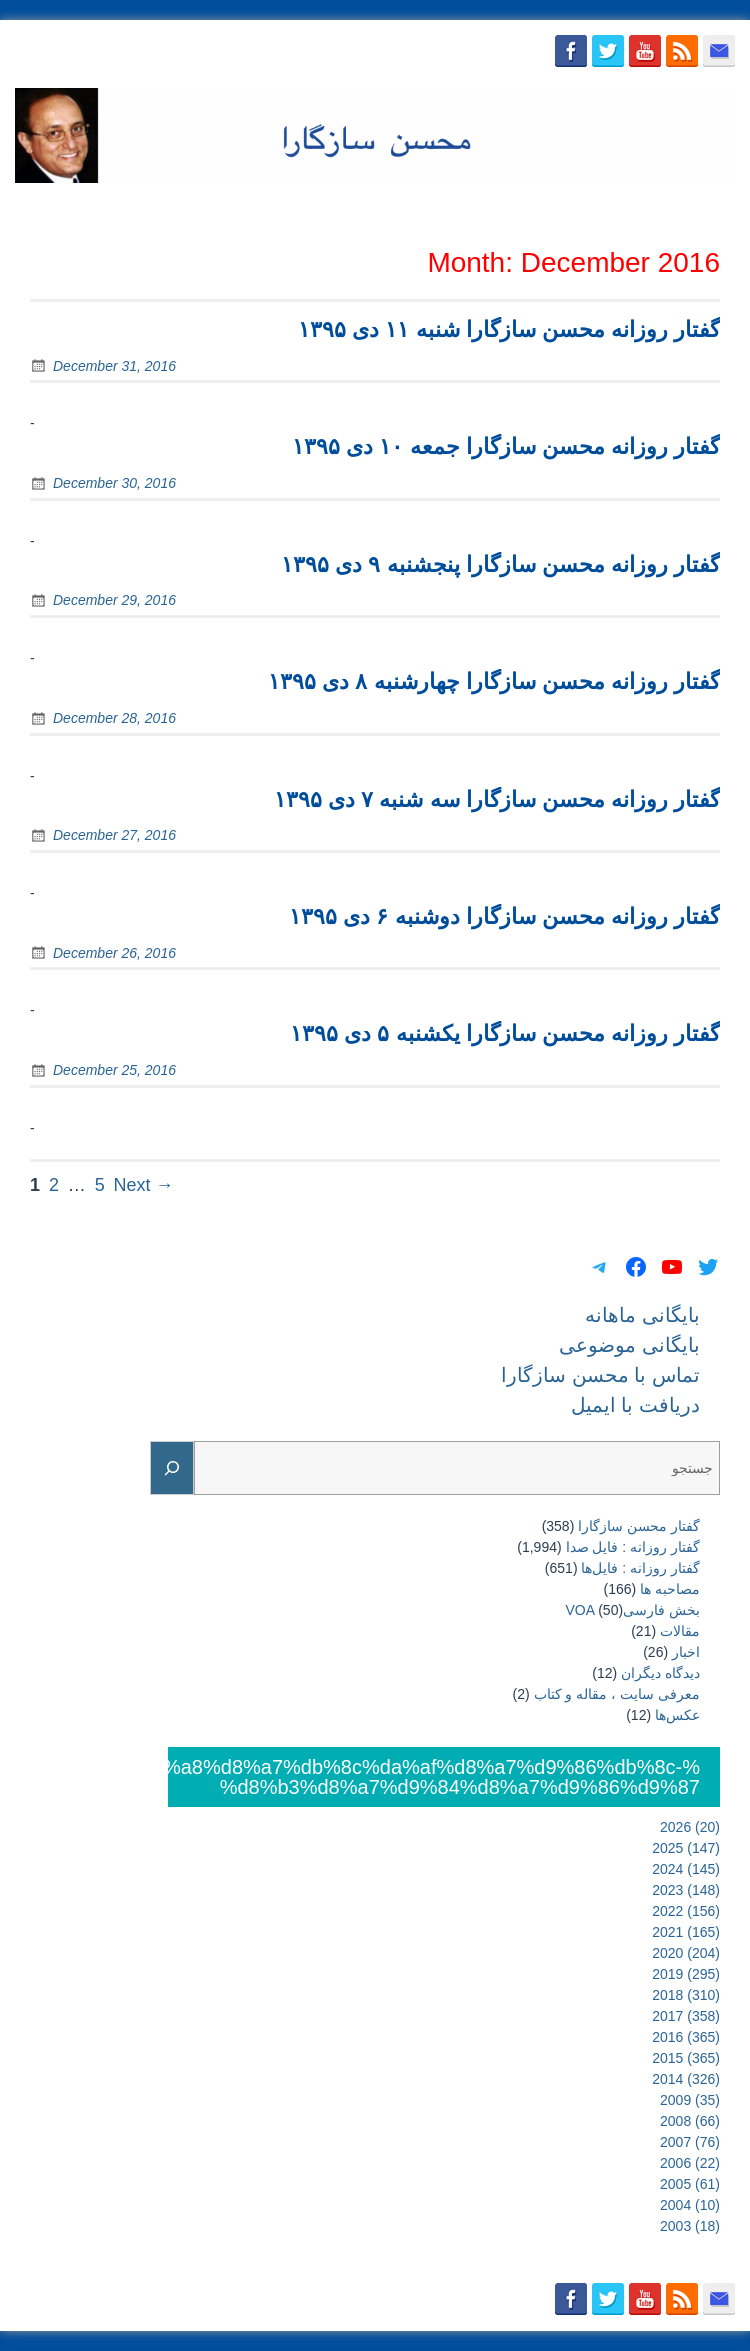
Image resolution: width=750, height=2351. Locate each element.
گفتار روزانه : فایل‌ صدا (633, 1547)
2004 (690, 2205)
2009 (690, 2100)
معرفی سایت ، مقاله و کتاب (617, 1694)
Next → (144, 1185)
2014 (686, 2079)
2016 (686, 2037)
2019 (686, 1974)
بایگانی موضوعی (382, 207)
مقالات (680, 1631)
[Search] (172, 1468)
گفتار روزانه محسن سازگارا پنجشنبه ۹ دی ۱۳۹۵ (500, 564)
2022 (686, 1911)
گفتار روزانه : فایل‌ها (640, 1568)
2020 (686, 1953)
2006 (690, 2163)
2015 (686, 2058)
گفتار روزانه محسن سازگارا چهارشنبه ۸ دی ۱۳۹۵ (494, 681)
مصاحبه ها (670, 1589)
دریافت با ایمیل (676, 207)
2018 (686, 1995)
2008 (690, 2121)
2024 (686, 1869)
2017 (686, 2016)
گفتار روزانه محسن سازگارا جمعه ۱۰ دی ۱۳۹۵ (506, 446)
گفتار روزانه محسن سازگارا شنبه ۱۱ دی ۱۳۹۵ (509, 329)
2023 (686, 1890)
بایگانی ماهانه (261, 207)
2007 (690, 2142)
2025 (686, 1848)
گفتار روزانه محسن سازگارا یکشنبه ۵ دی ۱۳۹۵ (505, 1033)
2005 (690, 2184)
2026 (690, 1827)
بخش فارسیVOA (633, 1610)
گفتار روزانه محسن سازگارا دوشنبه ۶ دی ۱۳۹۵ (504, 916)
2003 (690, 2226)
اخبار (686, 1652)
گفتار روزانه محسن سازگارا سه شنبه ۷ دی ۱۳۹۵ (497, 799)
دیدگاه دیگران (660, 1673)
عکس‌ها (677, 1715)
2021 (686, 1932)
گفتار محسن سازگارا (639, 1526)
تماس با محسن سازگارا (532, 207)
